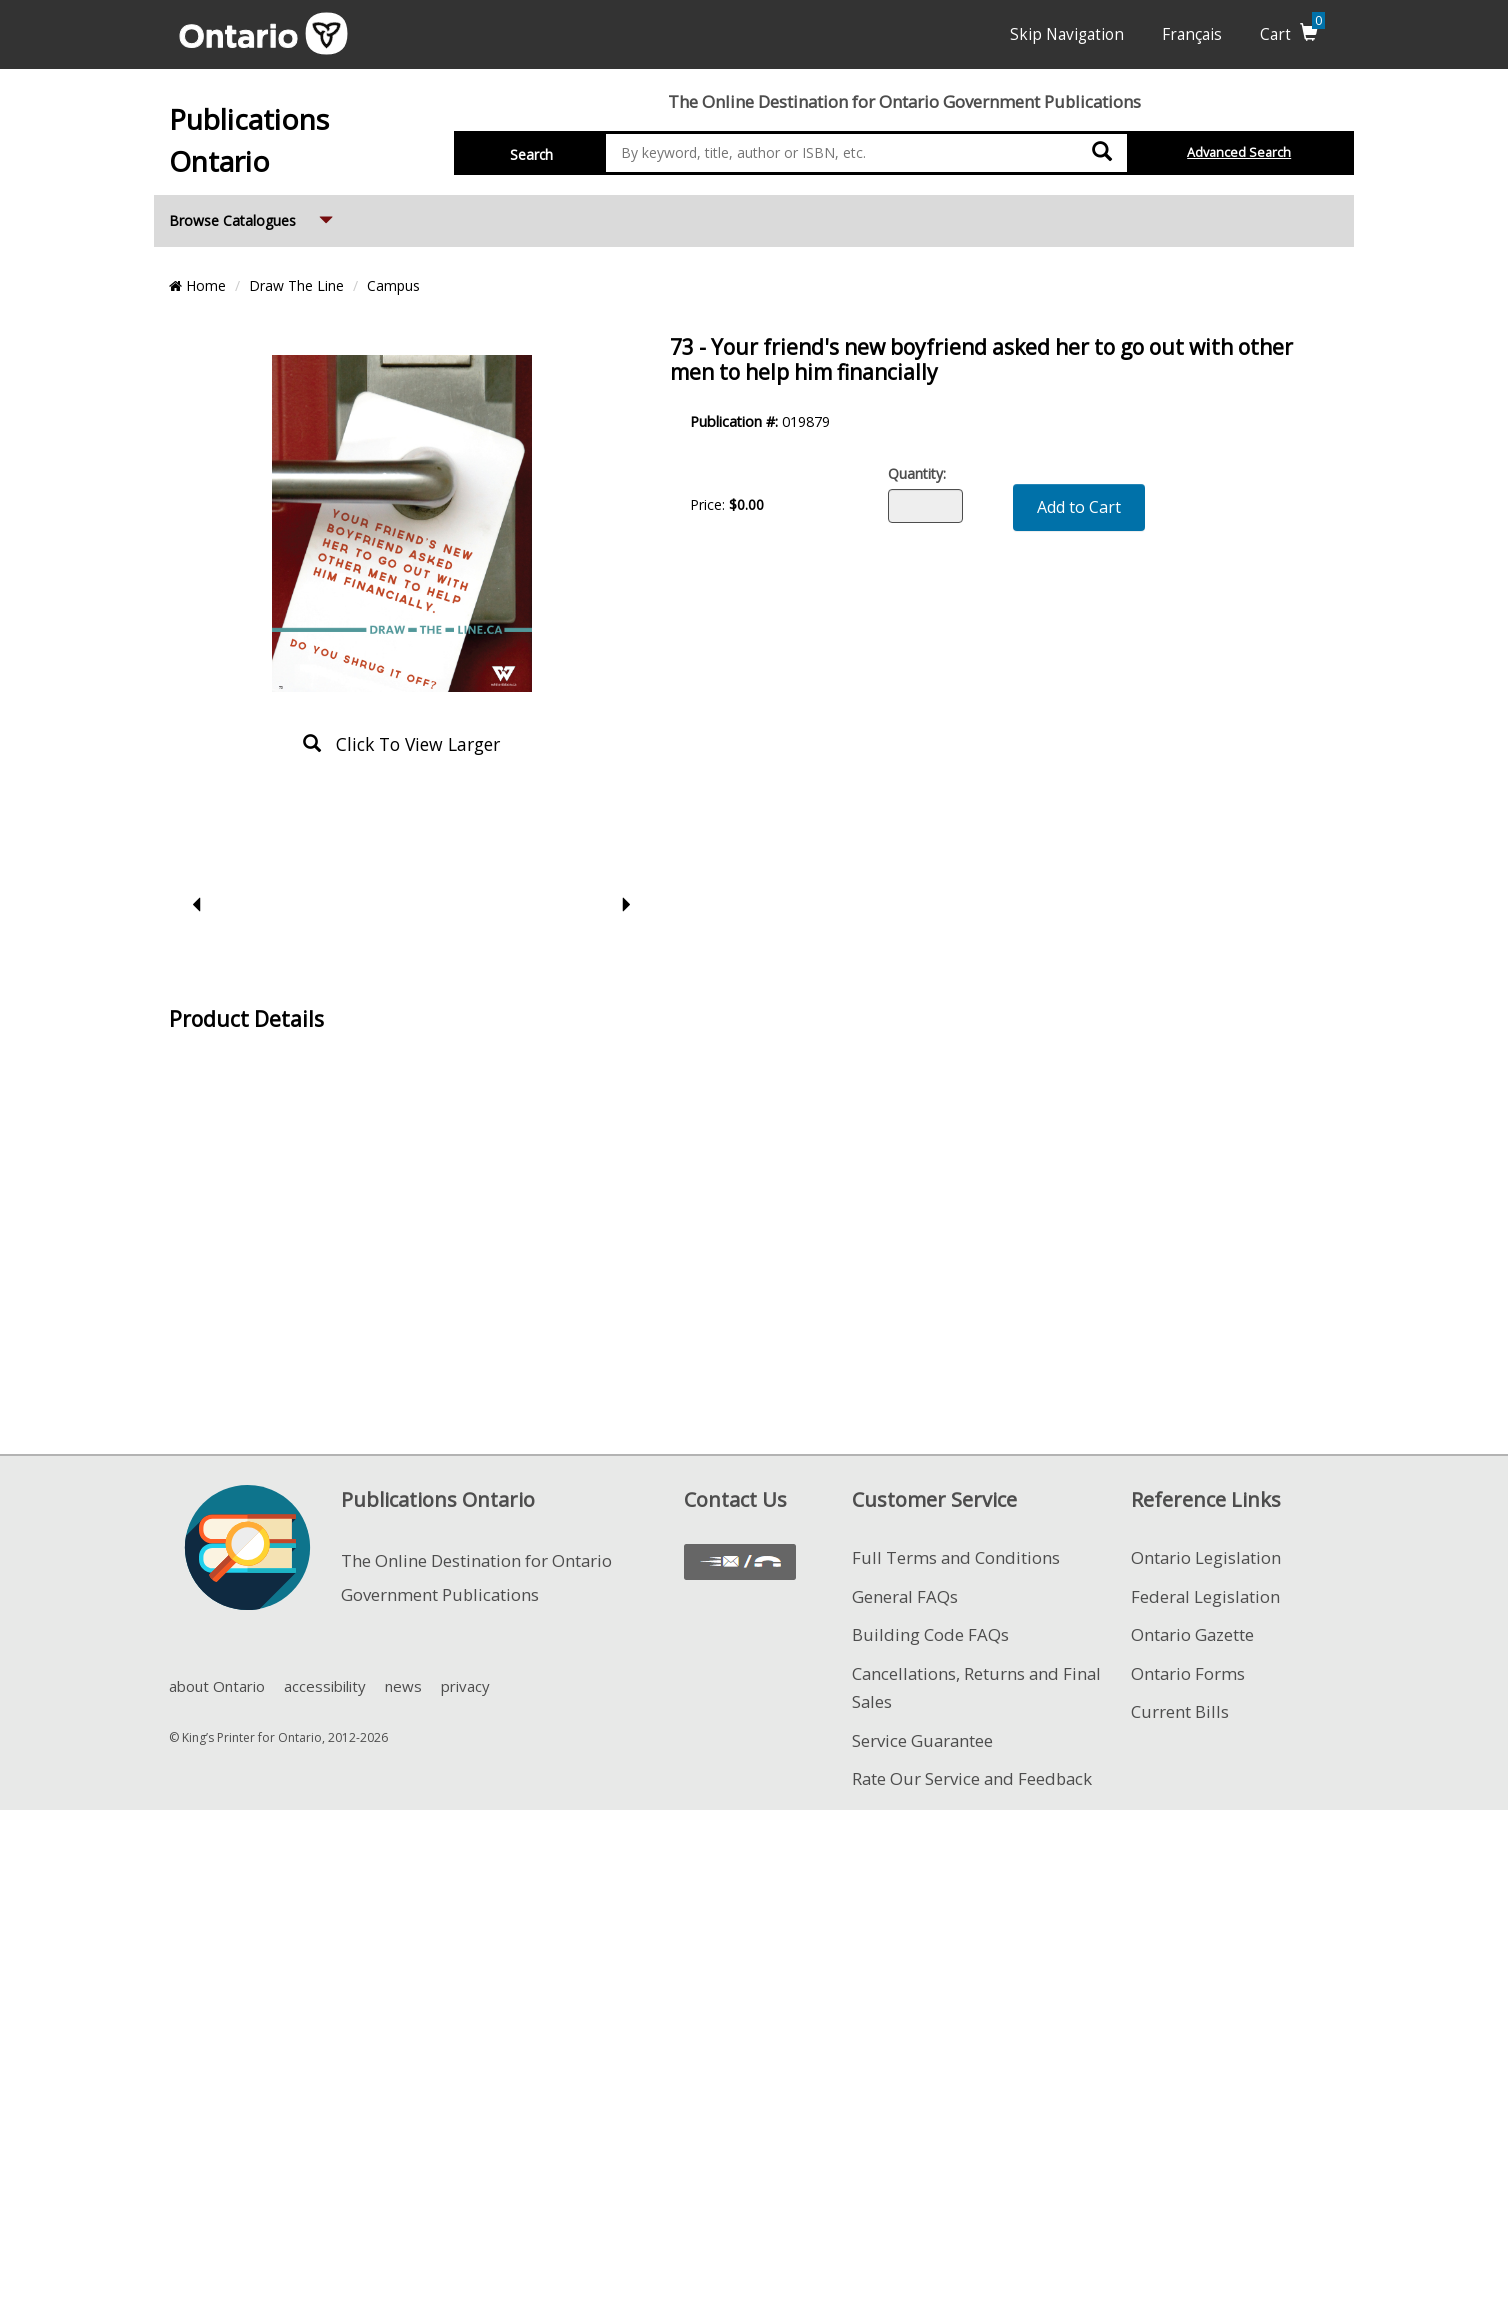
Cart (1292, 34)
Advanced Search (1239, 152)
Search (531, 154)
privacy (465, 1686)
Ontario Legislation (1206, 1557)
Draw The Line (296, 285)
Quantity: (917, 473)
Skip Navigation (1067, 34)
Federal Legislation (1205, 1596)
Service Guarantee (922, 1740)
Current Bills (1180, 1711)
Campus (393, 285)
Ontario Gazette (1192, 1634)
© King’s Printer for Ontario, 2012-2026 (278, 1737)
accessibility (325, 1686)
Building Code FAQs (930, 1634)
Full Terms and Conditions (956, 1557)
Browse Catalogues (253, 212)
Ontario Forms (1188, 1673)
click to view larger (401, 744)
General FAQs (905, 1596)
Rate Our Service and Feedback (972, 1778)
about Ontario (217, 1686)
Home (197, 285)
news (403, 1686)
